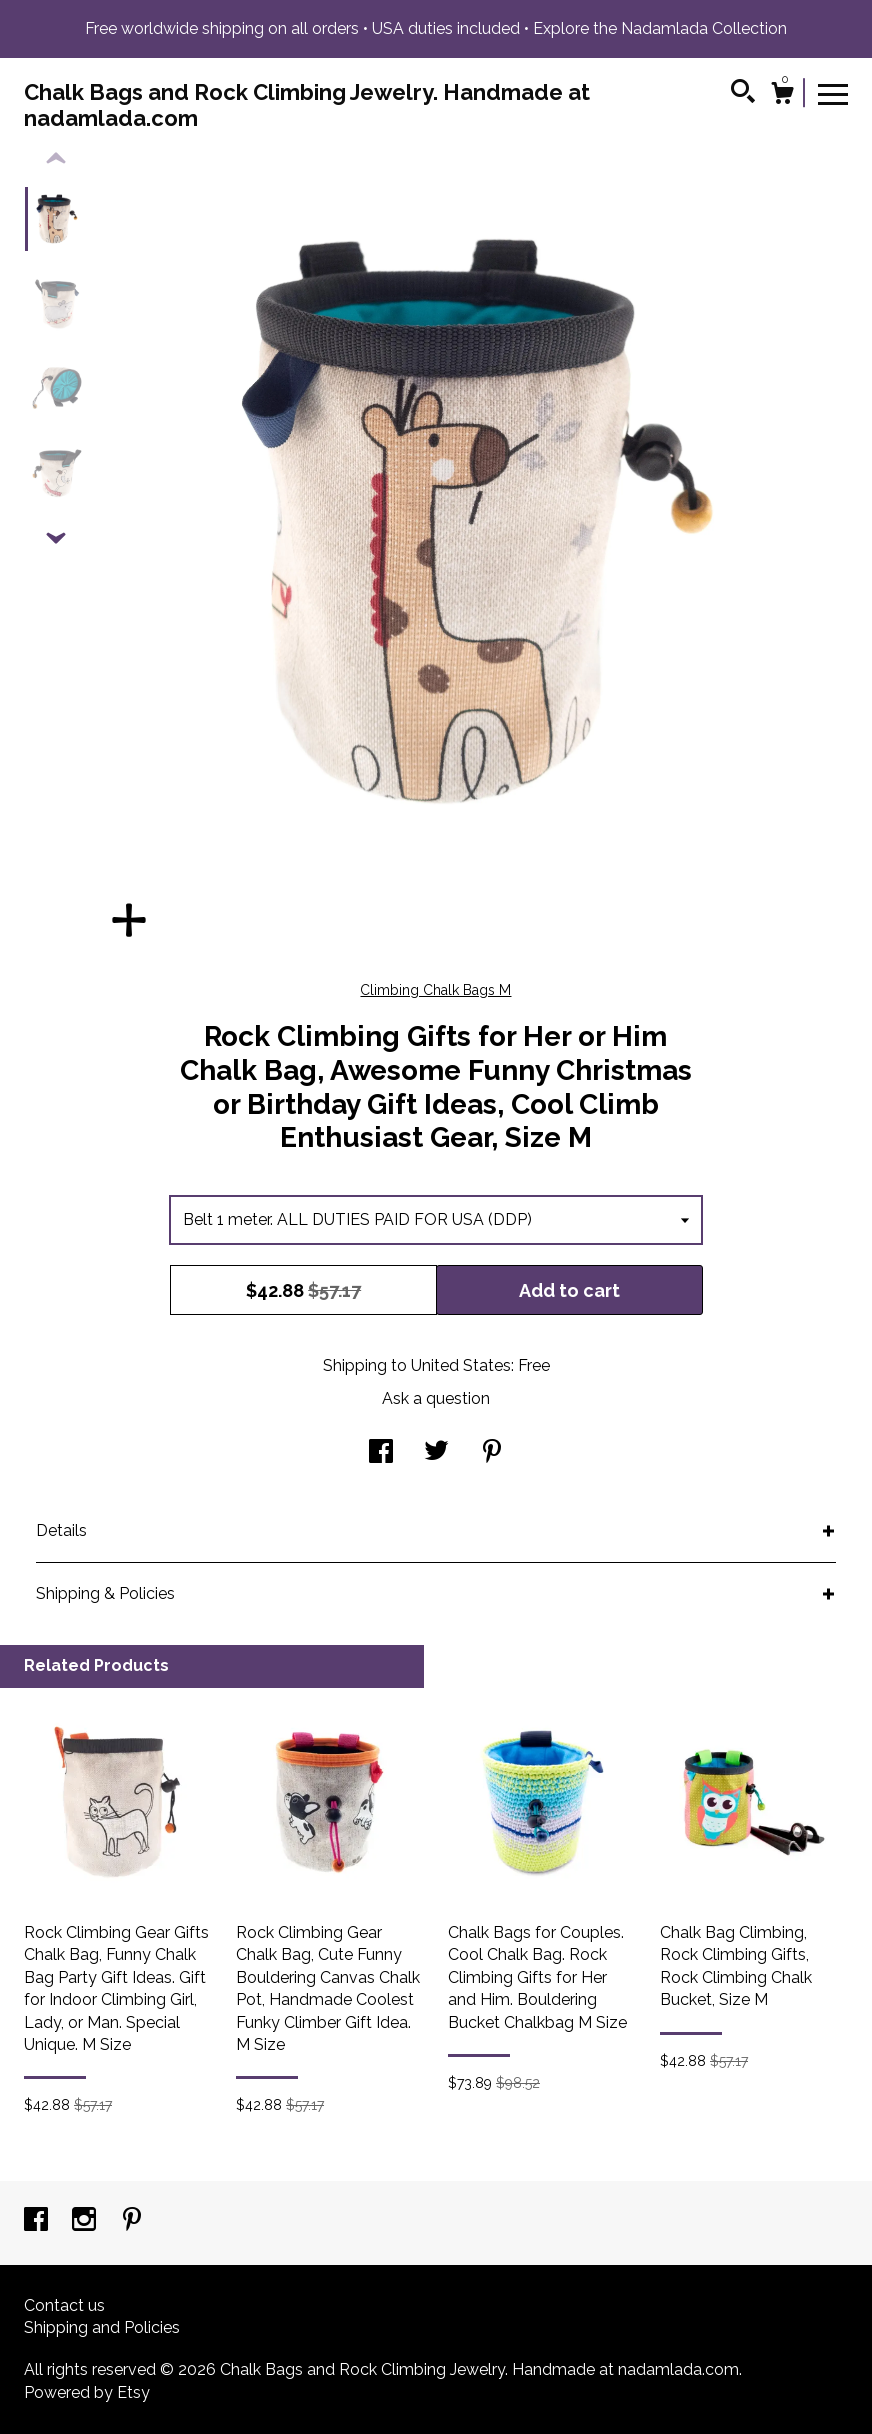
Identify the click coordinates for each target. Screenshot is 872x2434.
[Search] (743, 94)
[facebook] (38, 2221)
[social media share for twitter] (436, 1453)
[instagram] (86, 2221)
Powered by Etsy (87, 2392)
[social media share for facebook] (381, 1453)
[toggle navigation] (833, 93)
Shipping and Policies (102, 2327)
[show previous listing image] (56, 159)
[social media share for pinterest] (492, 1453)
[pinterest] (132, 2221)
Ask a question (436, 1398)
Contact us (64, 2305)
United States (461, 1365)
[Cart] (782, 96)
